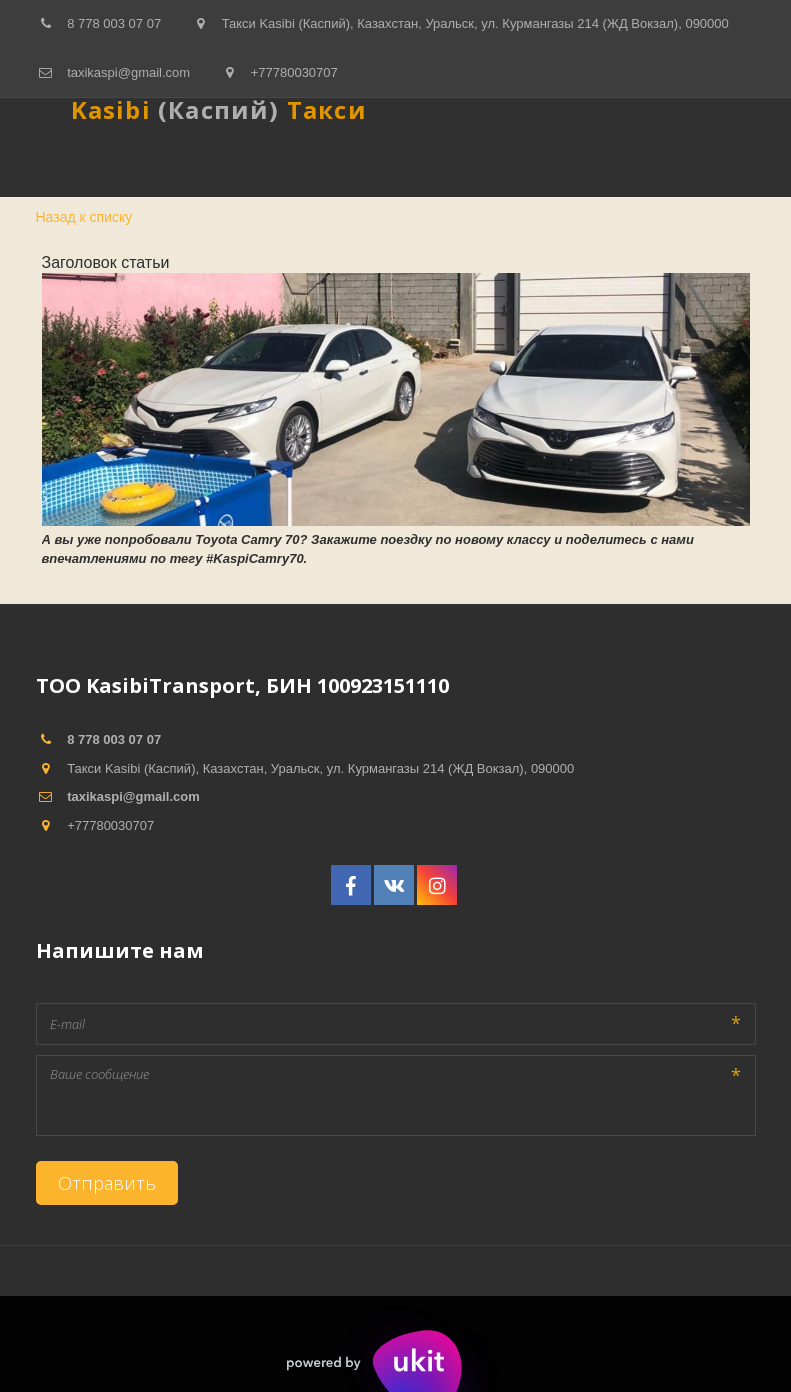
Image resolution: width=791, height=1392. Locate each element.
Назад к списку (84, 217)
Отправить (107, 1183)
